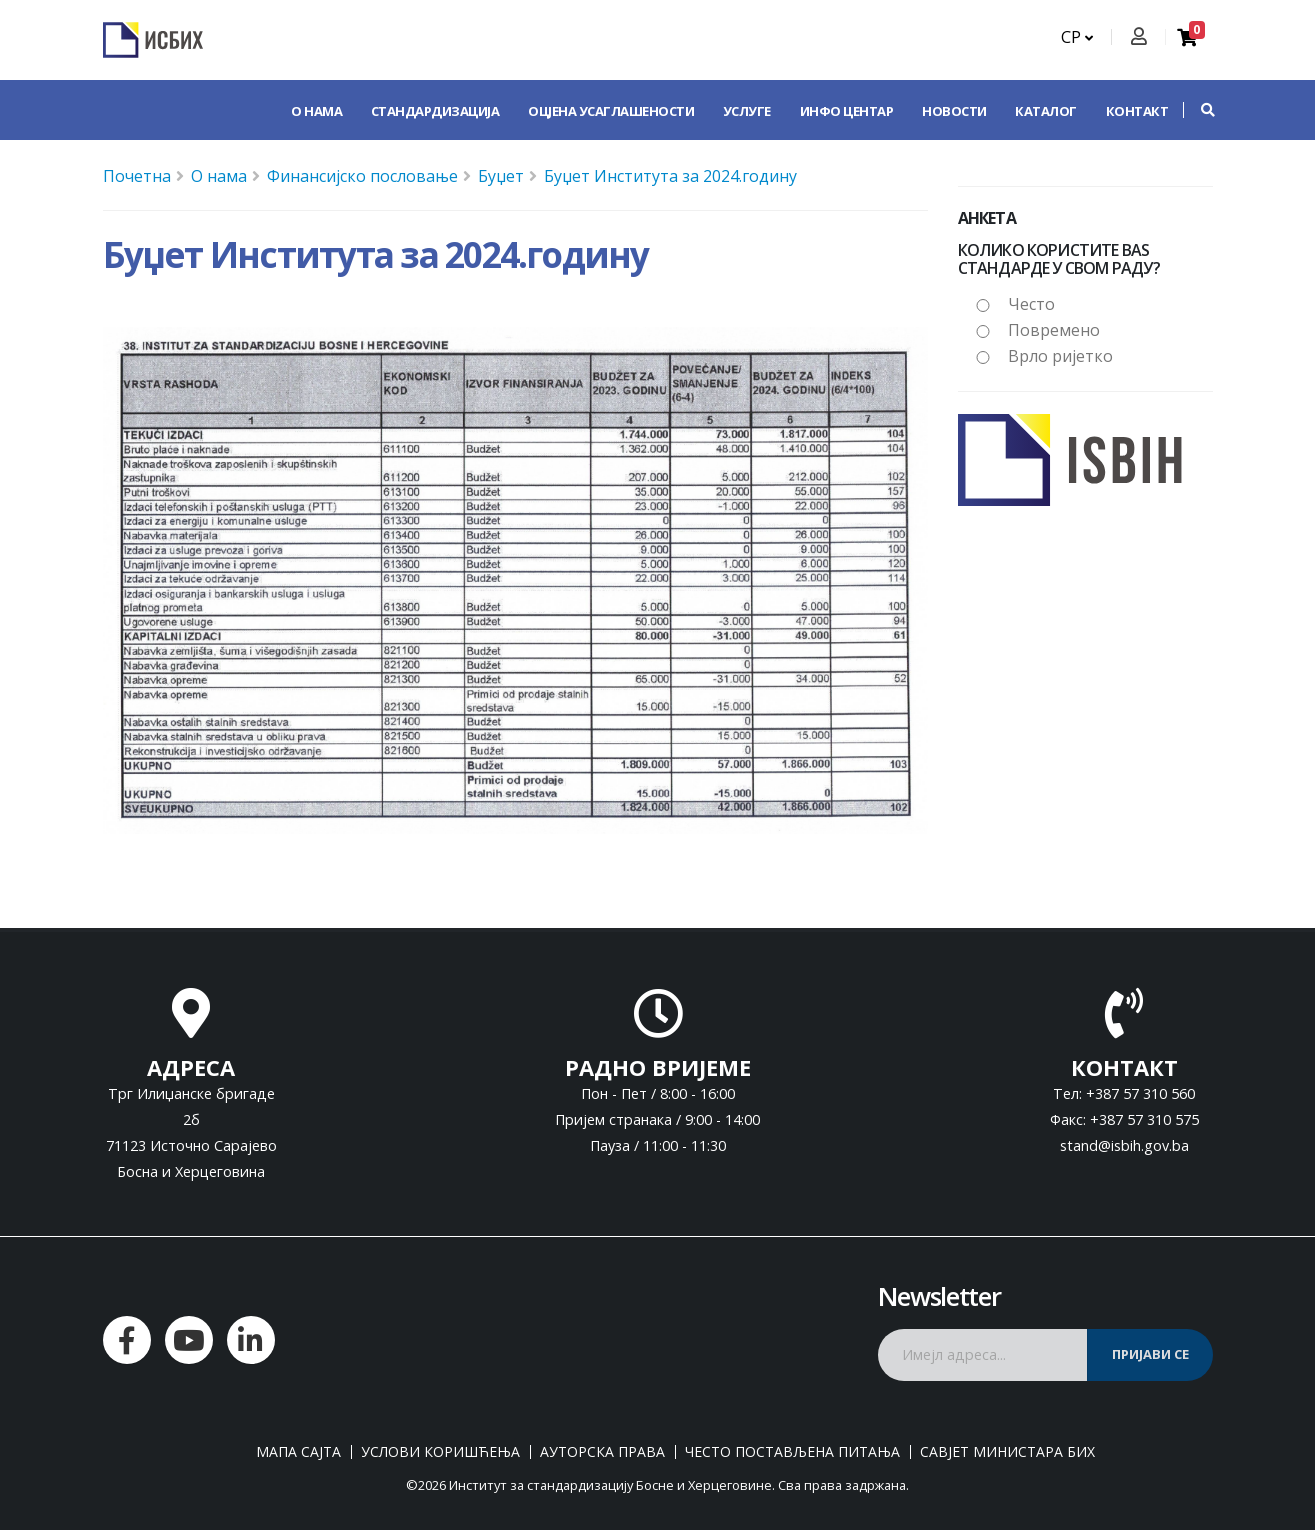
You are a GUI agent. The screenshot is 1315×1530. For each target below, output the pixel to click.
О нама (316, 111)
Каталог (1046, 111)
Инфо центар (847, 111)
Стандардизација (435, 111)
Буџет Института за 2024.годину (670, 176)
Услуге (747, 111)
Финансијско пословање (362, 176)
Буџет (501, 176)
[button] (1198, 110)
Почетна (137, 176)
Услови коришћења (440, 1452)
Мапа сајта (298, 1452)
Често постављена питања (792, 1452)
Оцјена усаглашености (611, 111)
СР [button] (1077, 37)
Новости (954, 111)
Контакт (1137, 111)
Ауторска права (602, 1452)
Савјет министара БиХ (1007, 1452)
